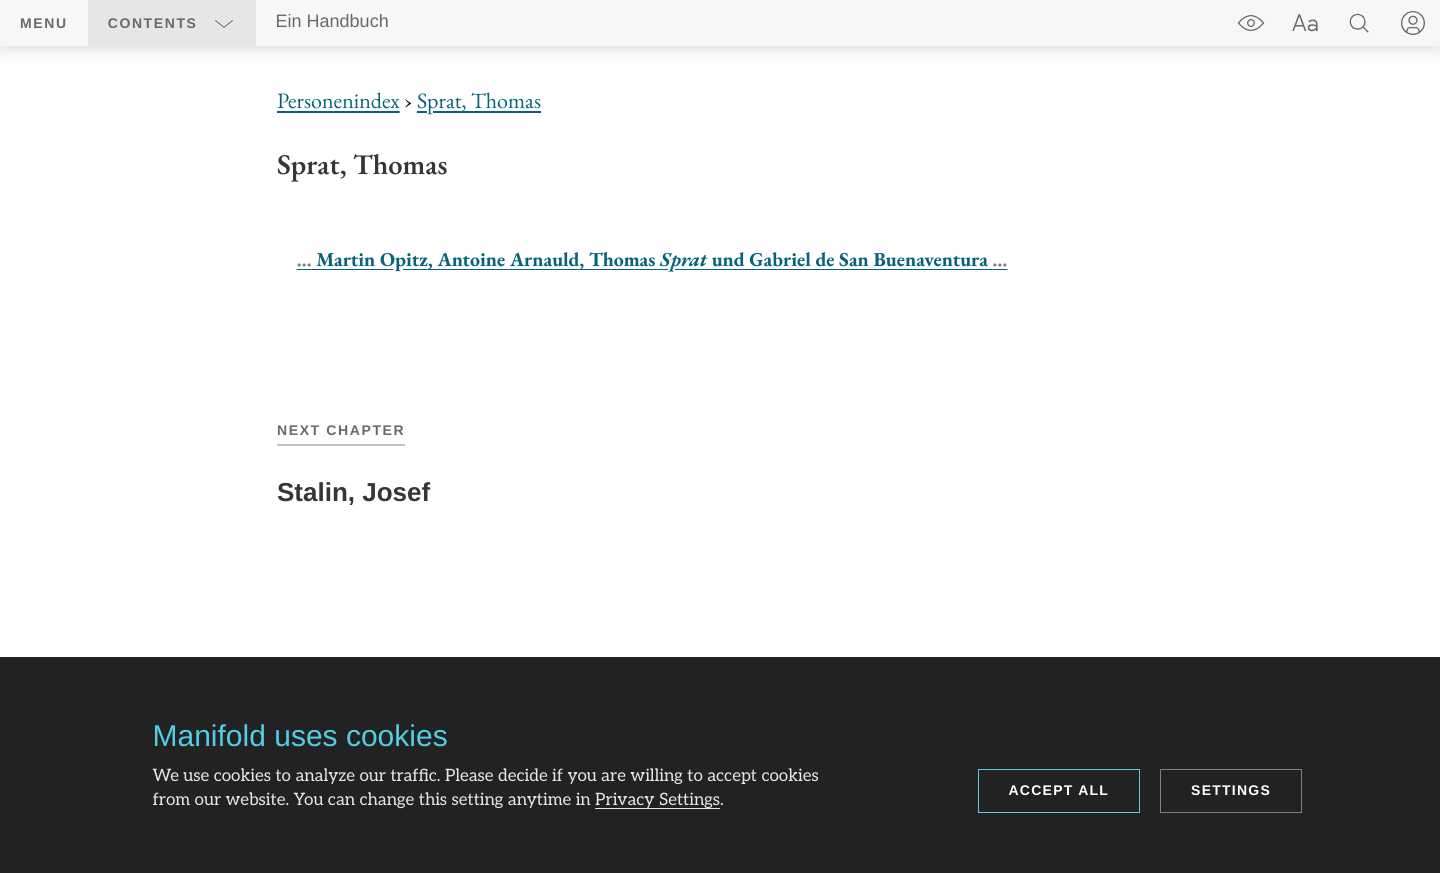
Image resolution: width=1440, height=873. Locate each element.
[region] (720, 184)
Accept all (1059, 790)
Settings (1231, 790)
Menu (44, 23)
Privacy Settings (657, 801)
